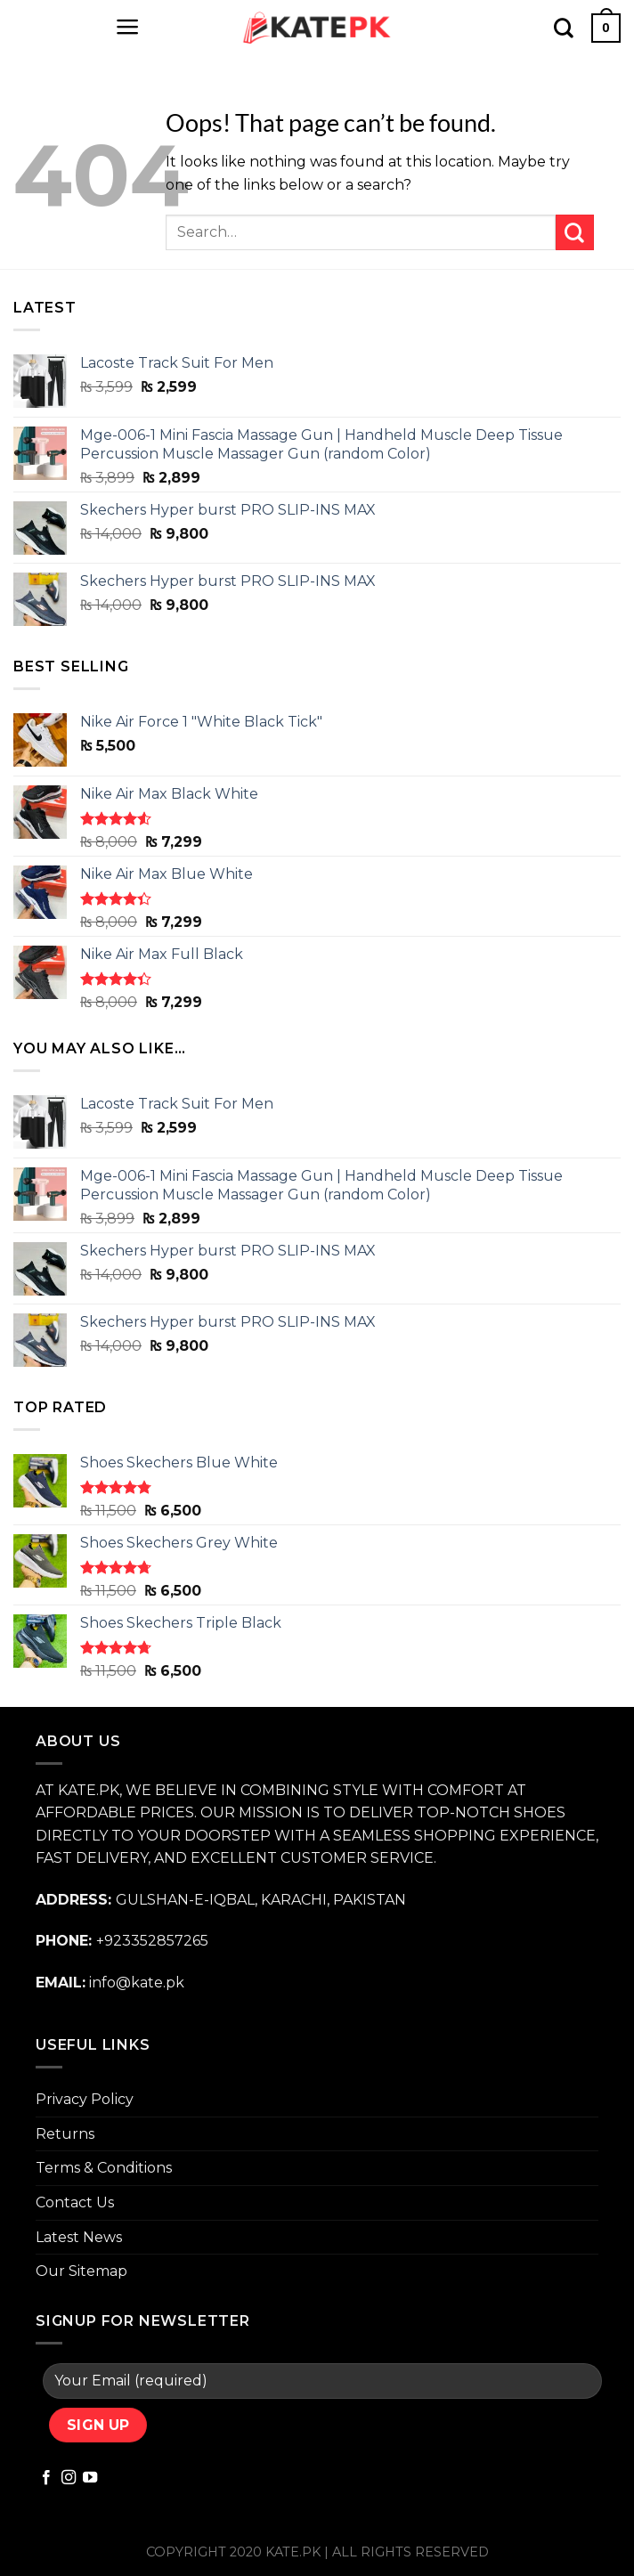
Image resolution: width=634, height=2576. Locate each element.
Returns (65, 2133)
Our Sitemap (81, 2271)
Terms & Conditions (104, 2167)
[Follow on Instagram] (68, 2478)
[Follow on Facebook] (46, 2478)
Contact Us (75, 2202)
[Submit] (575, 232)
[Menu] (128, 27)
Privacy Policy (85, 2099)
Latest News (79, 2237)
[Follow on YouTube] (90, 2478)
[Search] (563, 27)
